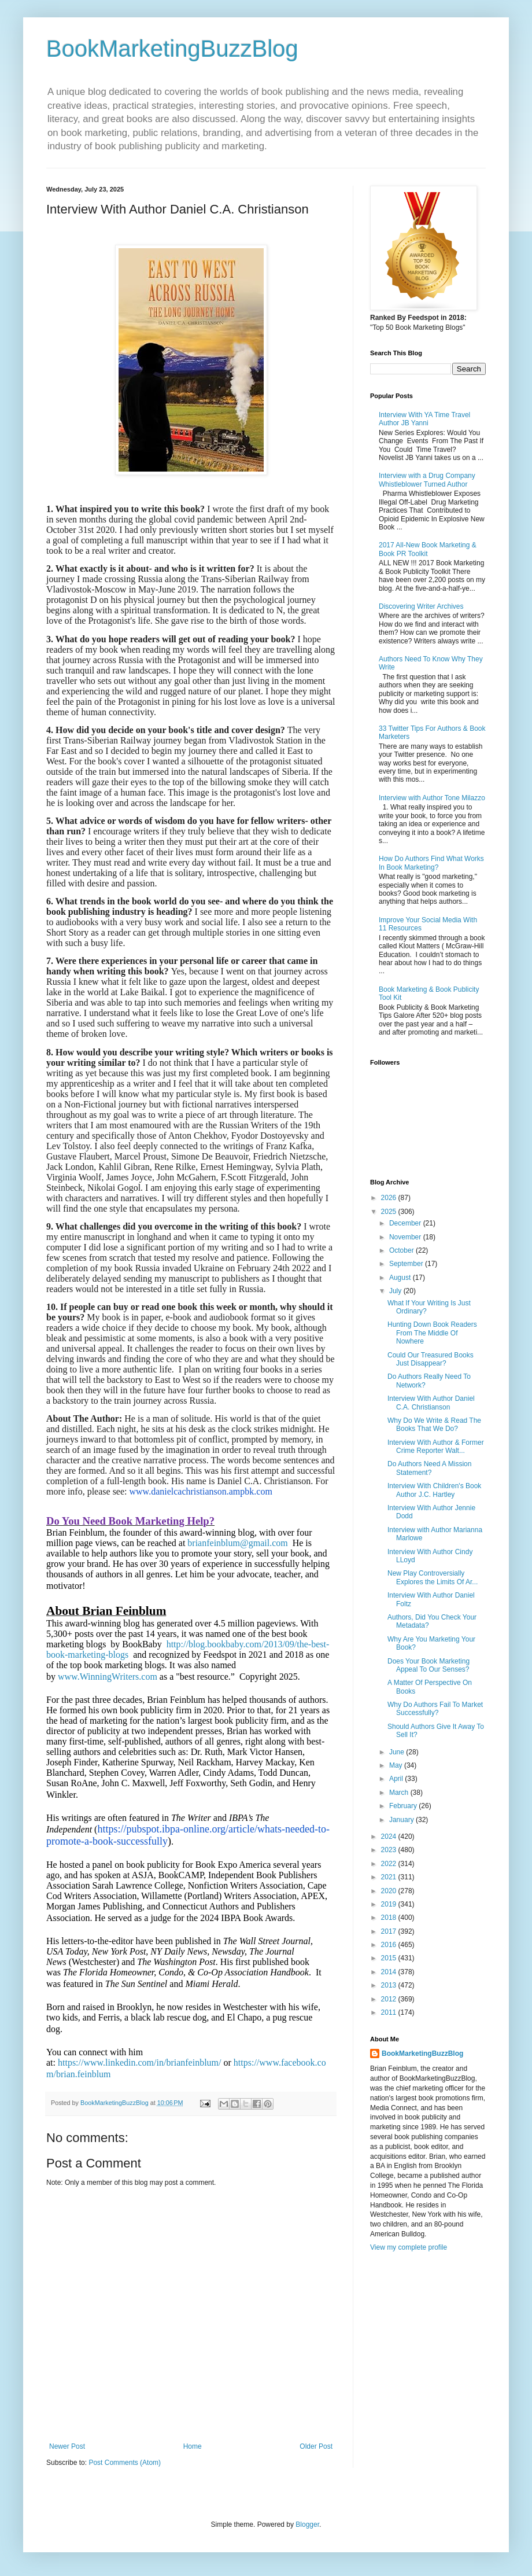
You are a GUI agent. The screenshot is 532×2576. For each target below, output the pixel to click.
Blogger (307, 2524)
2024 (389, 1836)
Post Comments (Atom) (124, 2463)
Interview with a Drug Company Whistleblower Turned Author (427, 480)
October (402, 1250)
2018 (389, 1917)
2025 (389, 1212)
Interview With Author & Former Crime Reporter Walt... (435, 1446)
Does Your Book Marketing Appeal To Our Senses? (428, 1665)
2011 (389, 2012)
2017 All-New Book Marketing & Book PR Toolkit (427, 549)
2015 (389, 1958)
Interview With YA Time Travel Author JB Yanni (424, 419)
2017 (389, 1931)
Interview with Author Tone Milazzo (432, 798)
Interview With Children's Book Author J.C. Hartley (434, 1490)
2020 (389, 1891)
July (396, 1291)
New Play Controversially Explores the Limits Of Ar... (432, 1577)
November (406, 1237)
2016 (389, 1945)
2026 (389, 1198)
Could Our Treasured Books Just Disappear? (430, 1359)
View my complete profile (408, 2247)
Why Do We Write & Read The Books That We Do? (434, 1424)
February (404, 1806)
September (407, 1264)
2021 (389, 1877)
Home (192, 2446)
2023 (389, 1850)
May (396, 1765)
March (400, 1793)
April (397, 1779)
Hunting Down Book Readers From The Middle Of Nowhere (432, 1332)
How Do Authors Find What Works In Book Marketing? (431, 863)
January (402, 1820)
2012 (389, 1999)
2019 (389, 1904)
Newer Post (67, 2446)
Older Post (316, 2446)
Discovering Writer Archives (421, 606)
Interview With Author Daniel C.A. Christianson (431, 1402)
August (401, 1278)
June (397, 1752)
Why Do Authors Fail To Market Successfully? (435, 1709)
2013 (389, 1985)
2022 (389, 1864)
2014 (389, 1972)
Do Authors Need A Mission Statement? (429, 1468)
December (406, 1223)
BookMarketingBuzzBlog (172, 48)
